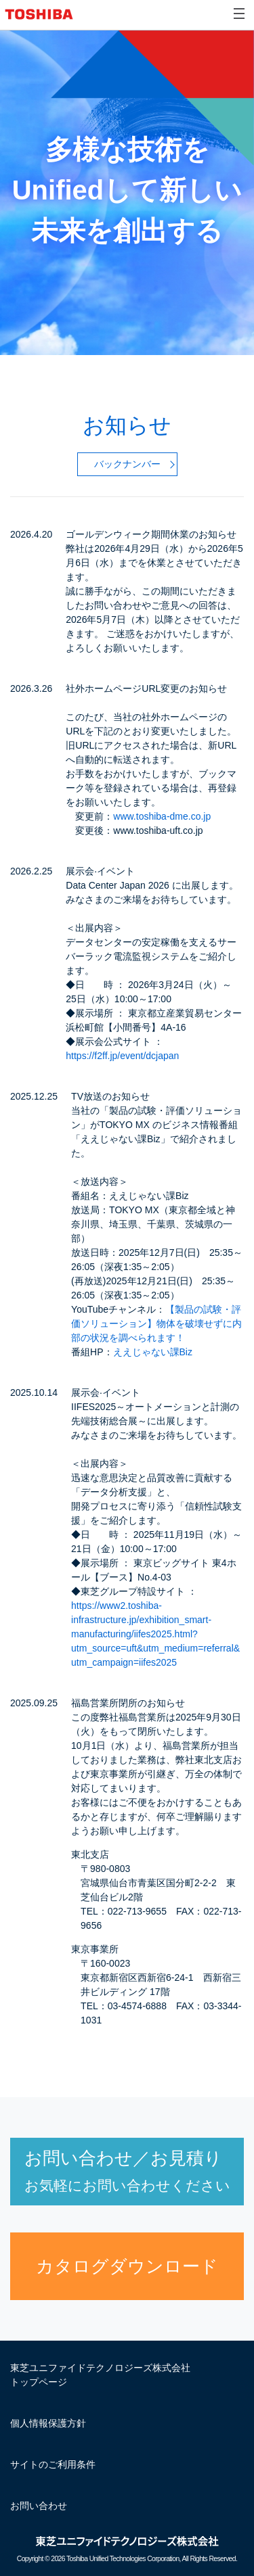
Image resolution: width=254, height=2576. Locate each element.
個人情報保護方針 (48, 2423)
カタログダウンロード (127, 2266)
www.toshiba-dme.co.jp (162, 816)
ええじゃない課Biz (152, 1351)
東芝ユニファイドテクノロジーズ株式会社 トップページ (100, 2374)
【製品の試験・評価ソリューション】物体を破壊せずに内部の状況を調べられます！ (156, 1323)
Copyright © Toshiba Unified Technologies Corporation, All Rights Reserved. (127, 2558)
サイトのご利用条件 (53, 2464)
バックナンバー (127, 464)
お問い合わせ (38, 2505)
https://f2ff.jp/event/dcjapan (122, 1055)
